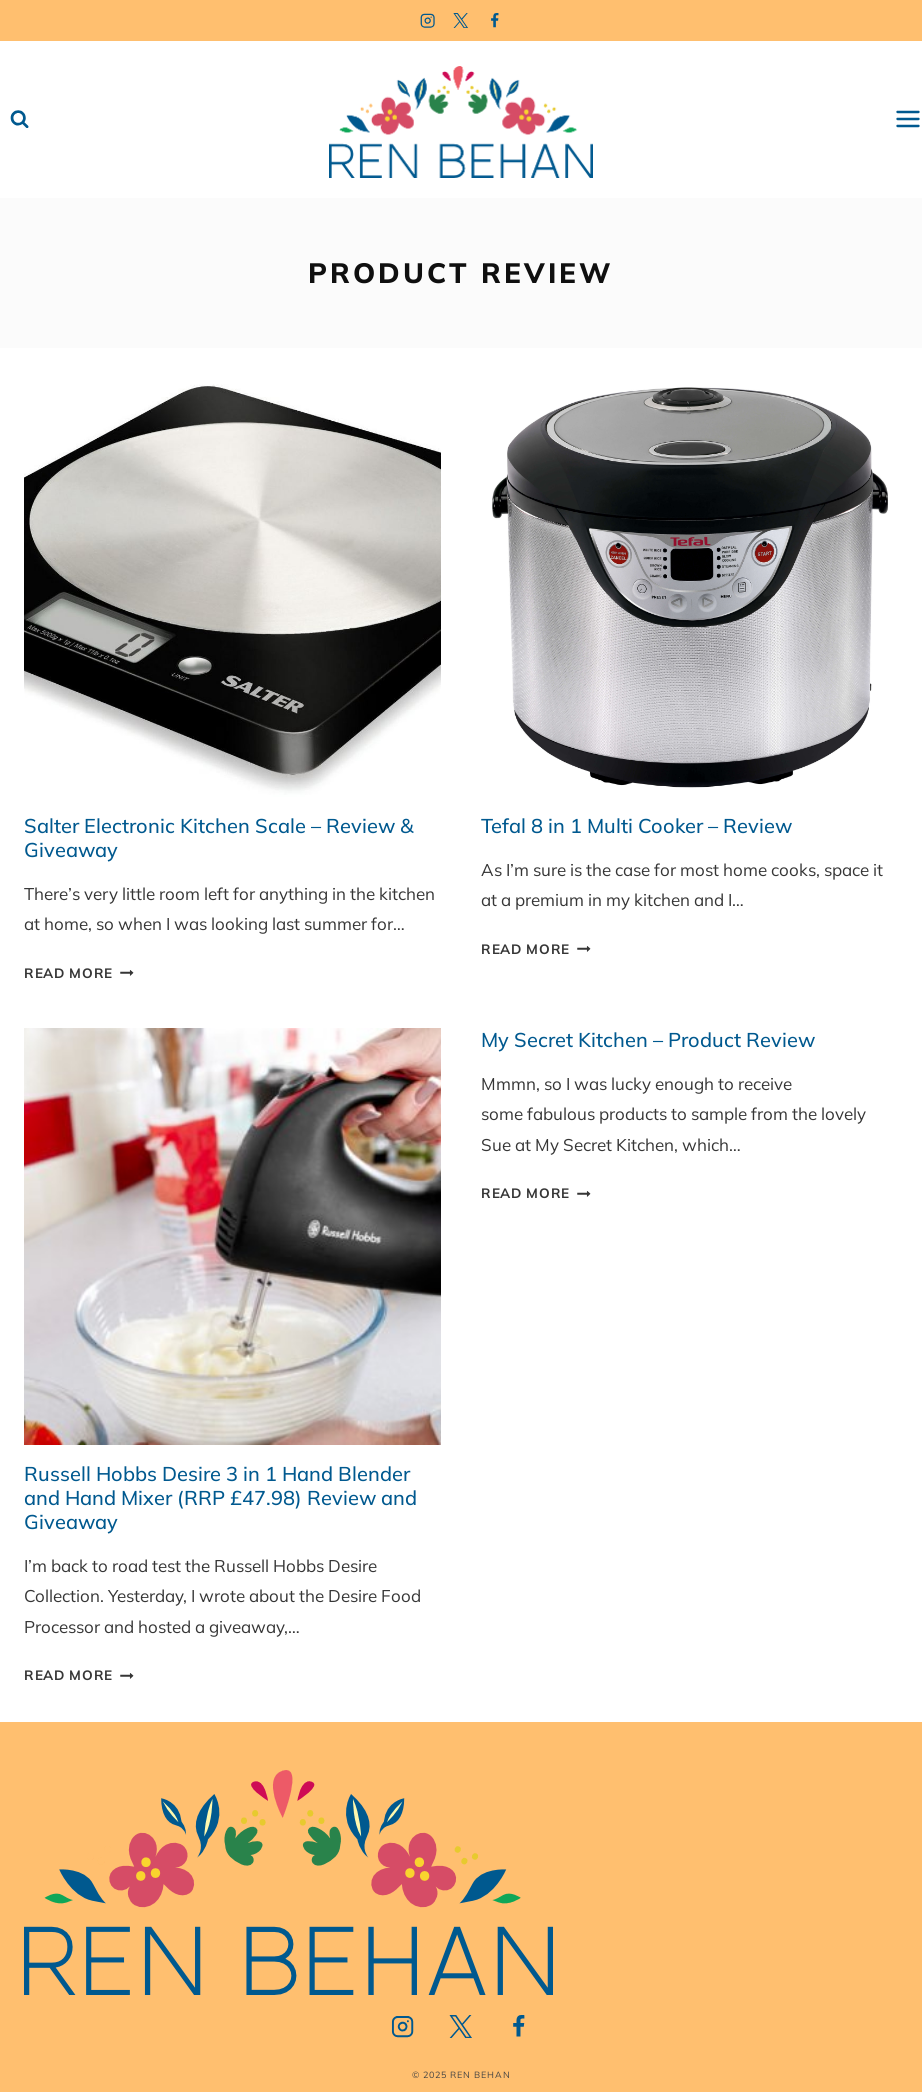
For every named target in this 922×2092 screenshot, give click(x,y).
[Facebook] (495, 20)
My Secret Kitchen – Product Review (648, 1039)
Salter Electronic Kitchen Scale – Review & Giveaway (218, 837)
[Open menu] (908, 119)
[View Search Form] (19, 119)
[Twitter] (461, 20)
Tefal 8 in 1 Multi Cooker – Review (636, 825)
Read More (79, 972)
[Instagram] (427, 20)
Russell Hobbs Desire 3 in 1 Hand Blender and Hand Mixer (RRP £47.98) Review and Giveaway (220, 1497)
